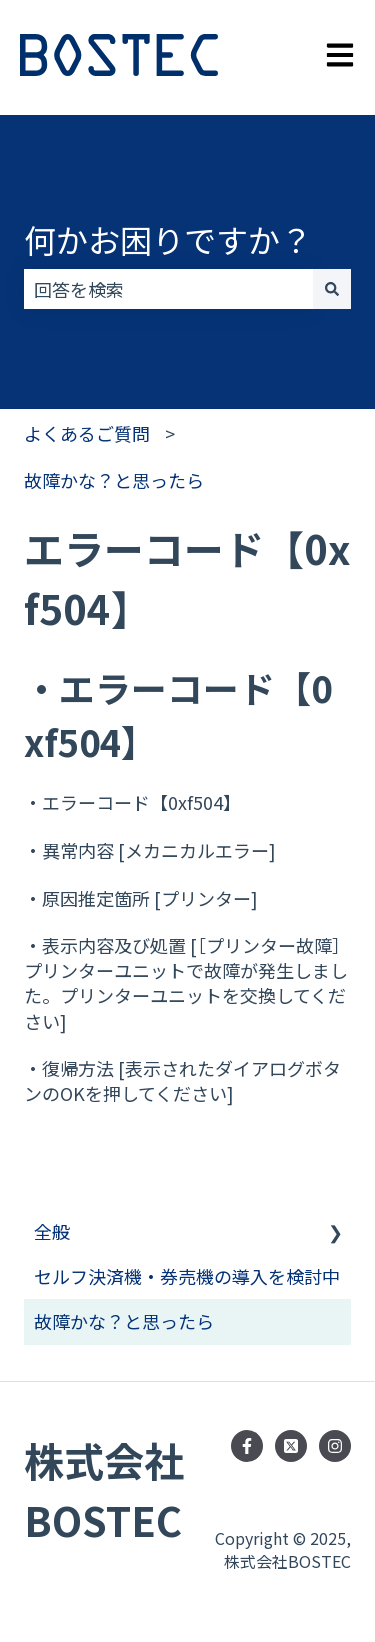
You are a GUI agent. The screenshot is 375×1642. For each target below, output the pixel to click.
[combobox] (168, 289)
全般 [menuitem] (52, 1231)
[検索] (332, 289)
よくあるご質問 (87, 433)
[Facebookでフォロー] (247, 1446)
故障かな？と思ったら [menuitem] (124, 1321)
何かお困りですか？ (168, 239)
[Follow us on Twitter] (291, 1446)
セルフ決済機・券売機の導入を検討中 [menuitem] (187, 1276)
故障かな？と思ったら (114, 480)
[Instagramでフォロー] (335, 1446)
